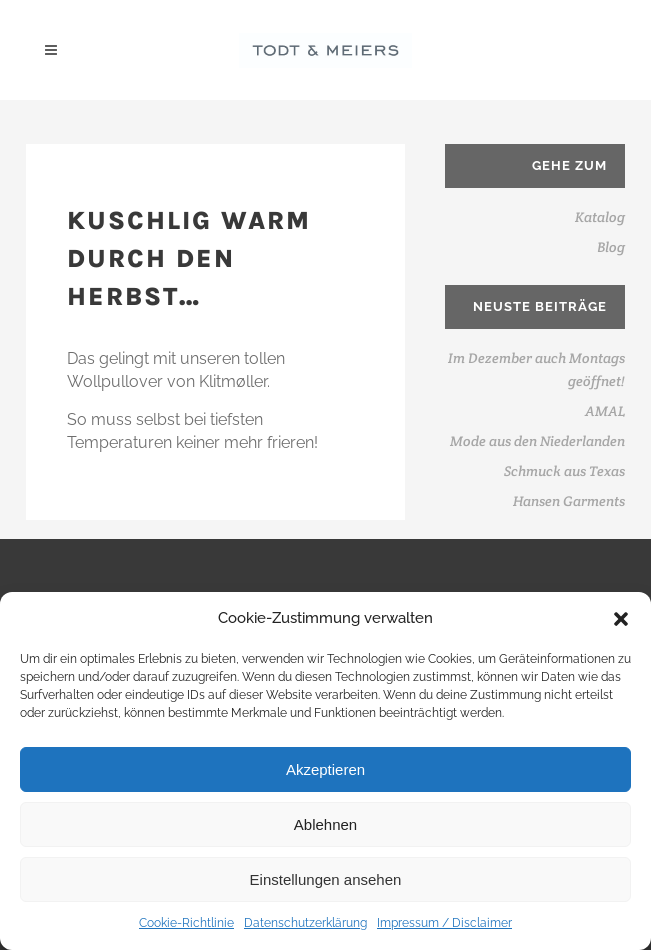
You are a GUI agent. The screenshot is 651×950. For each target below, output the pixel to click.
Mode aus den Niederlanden (537, 441)
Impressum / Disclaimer (444, 923)
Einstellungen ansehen (326, 879)
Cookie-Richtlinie (186, 923)
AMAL (605, 411)
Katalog (600, 217)
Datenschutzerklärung (305, 923)
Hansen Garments (569, 501)
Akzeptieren (325, 769)
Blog (611, 247)
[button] (621, 619)
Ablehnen (325, 824)
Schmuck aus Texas (564, 471)
